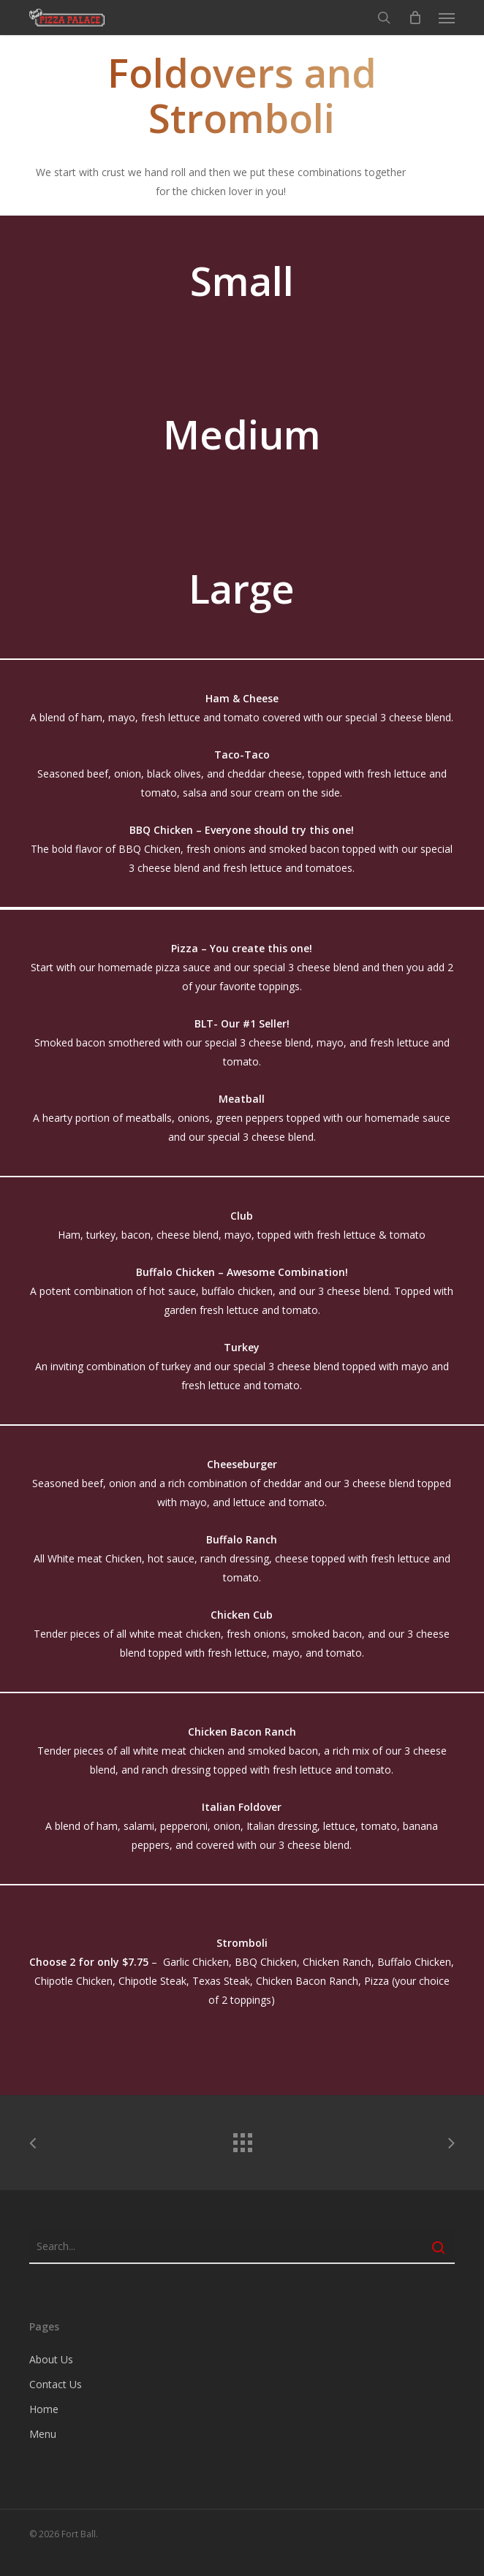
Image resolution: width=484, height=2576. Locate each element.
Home (43, 2409)
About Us (51, 2359)
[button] (447, 17)
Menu (42, 2434)
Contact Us (55, 2384)
